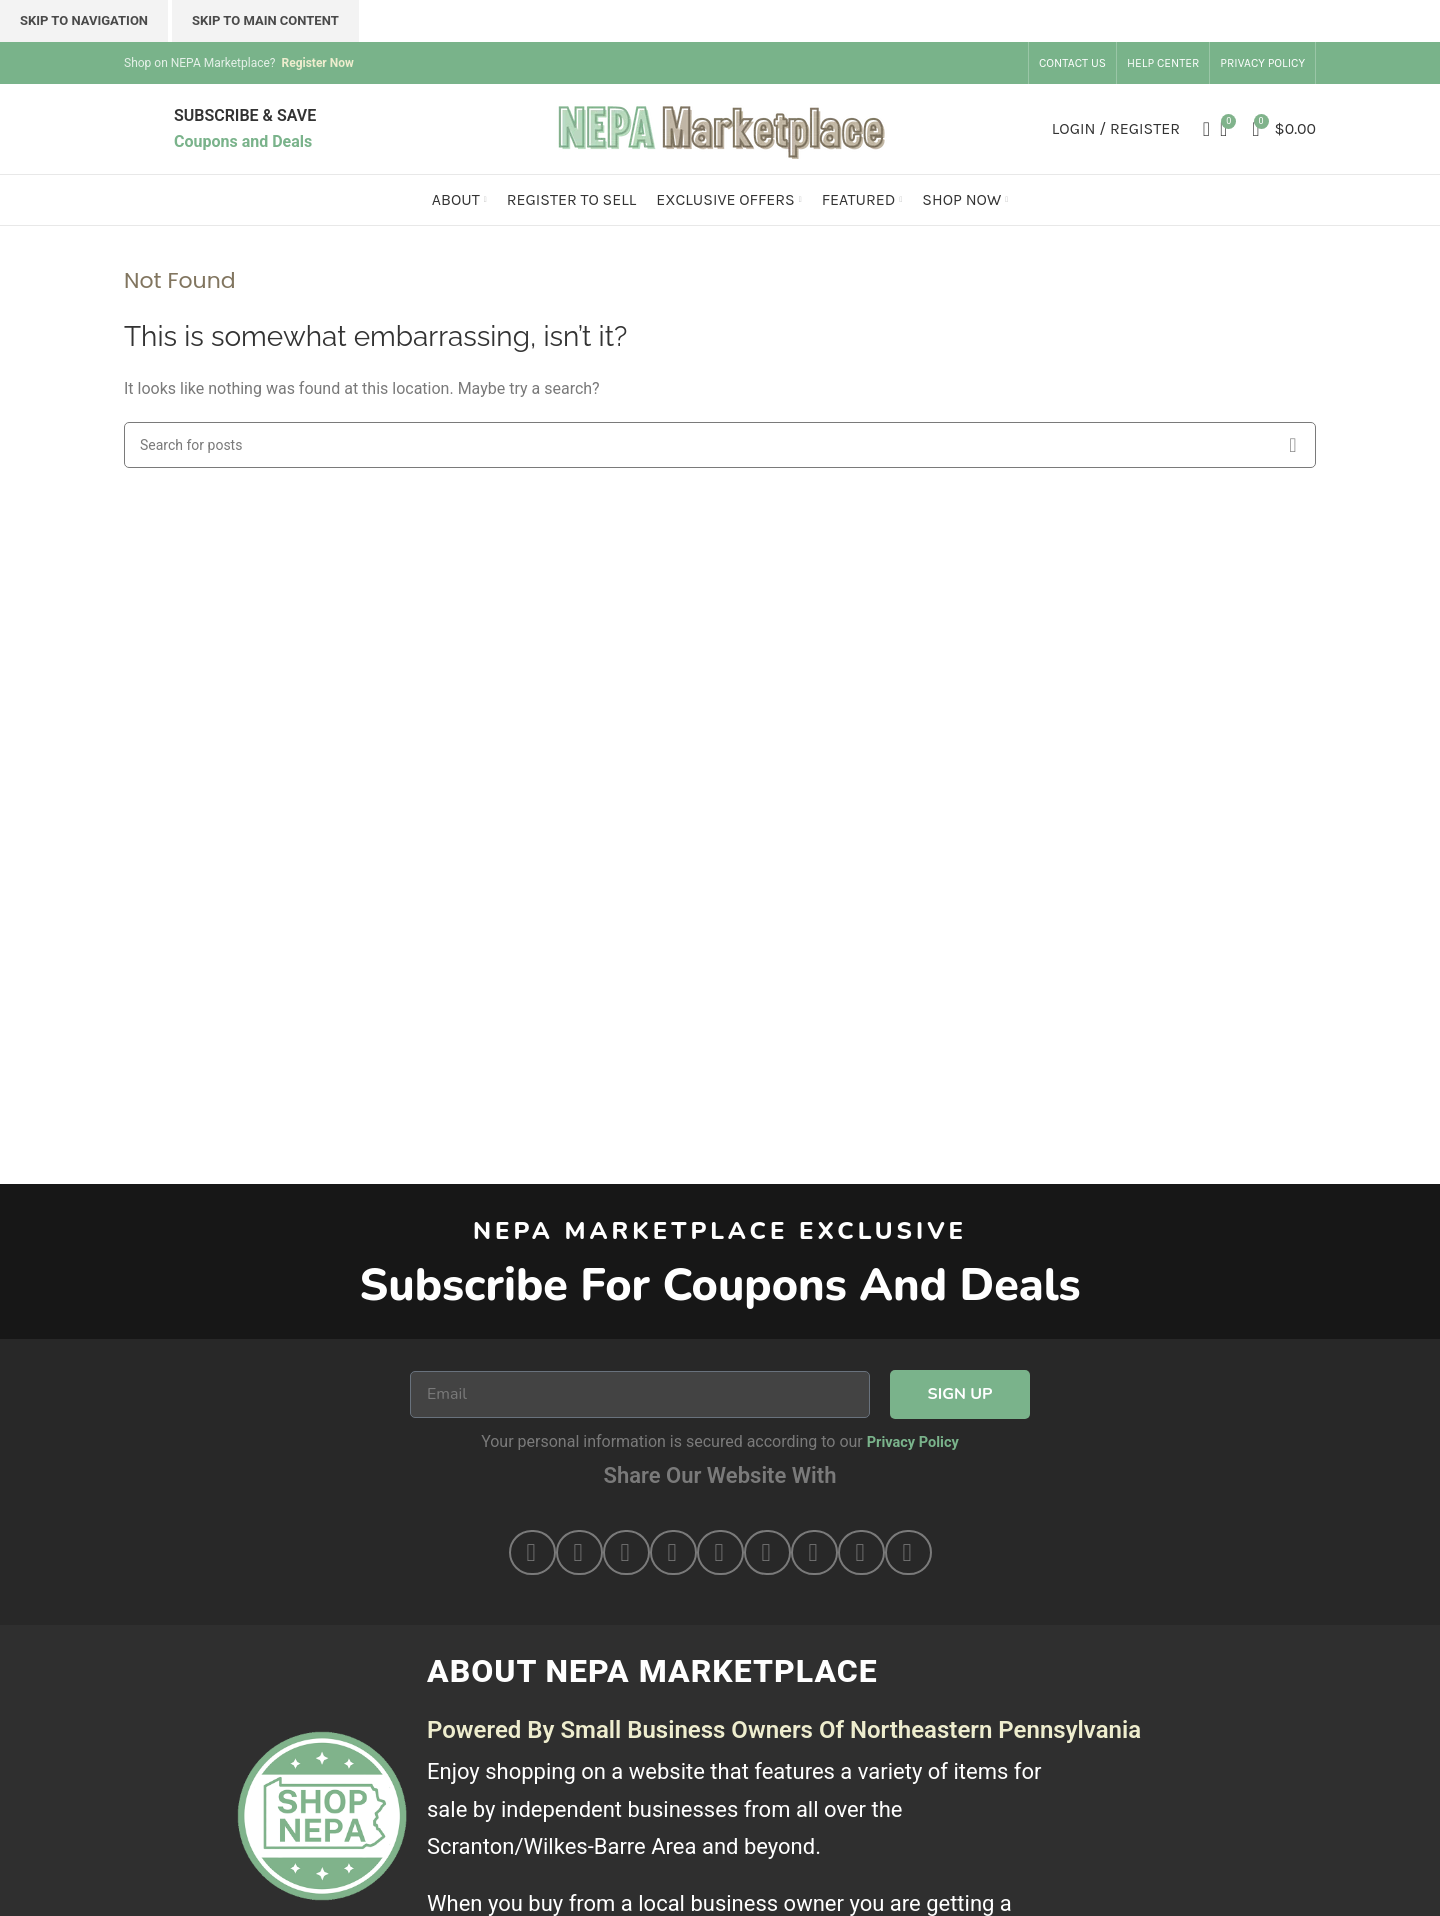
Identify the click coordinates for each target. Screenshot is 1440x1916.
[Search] (1200, 129)
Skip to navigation (84, 20)
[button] (532, 1552)
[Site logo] (720, 127)
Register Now (317, 63)
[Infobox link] (245, 128)
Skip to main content (265, 20)
